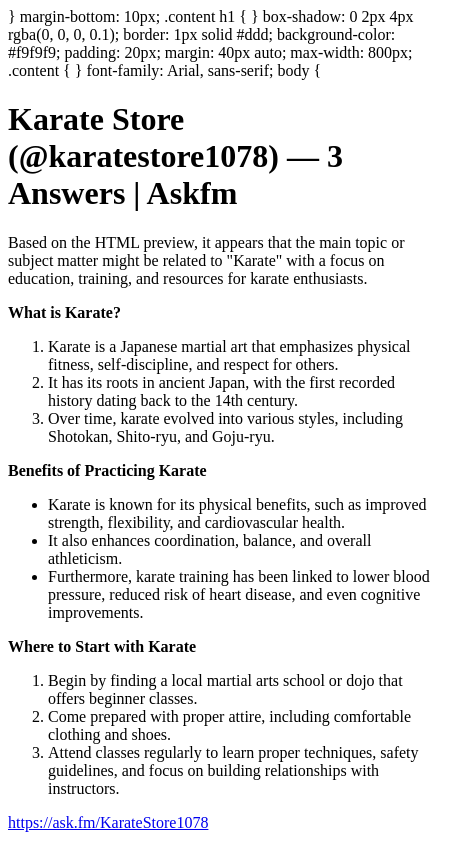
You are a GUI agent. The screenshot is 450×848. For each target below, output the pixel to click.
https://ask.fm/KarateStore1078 (108, 822)
